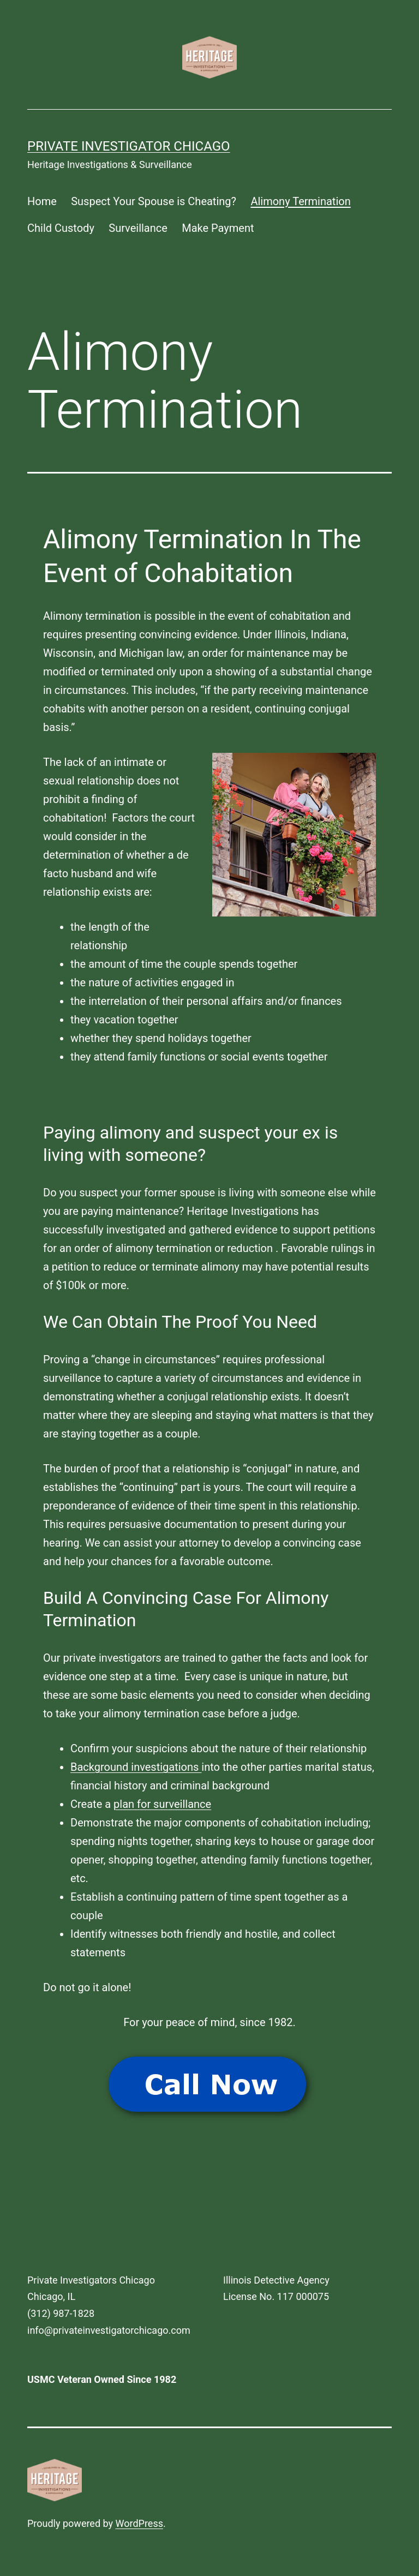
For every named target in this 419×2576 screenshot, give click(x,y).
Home (42, 201)
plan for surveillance (162, 1804)
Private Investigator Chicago (128, 146)
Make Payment (218, 228)
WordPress (139, 2523)
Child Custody (60, 228)
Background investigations (135, 1767)
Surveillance (138, 228)
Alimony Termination (300, 201)
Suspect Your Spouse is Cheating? (153, 201)
